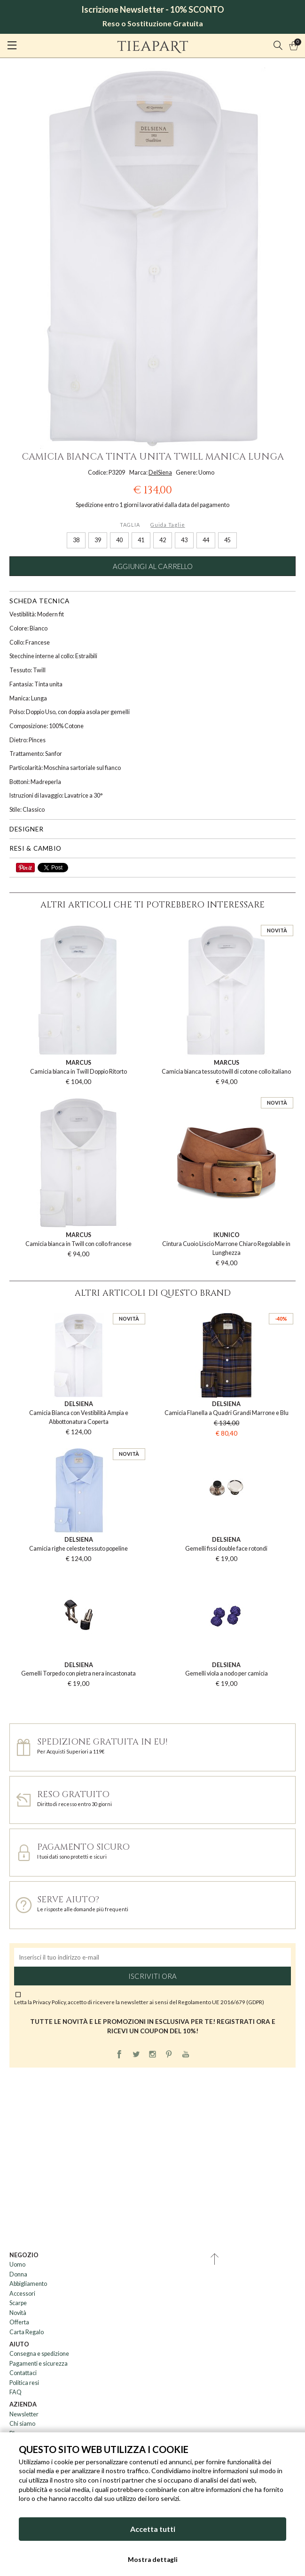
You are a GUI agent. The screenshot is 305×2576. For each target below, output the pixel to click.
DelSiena (160, 472)
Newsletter (24, 2414)
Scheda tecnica (39, 601)
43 (184, 540)
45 (227, 540)
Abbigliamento (28, 2283)
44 (206, 540)
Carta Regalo (26, 2332)
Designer (26, 829)
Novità (17, 2312)
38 (76, 540)
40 (119, 540)
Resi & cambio (35, 848)
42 (162, 540)
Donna (18, 2274)
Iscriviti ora (152, 1976)
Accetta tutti (152, 2528)
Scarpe (18, 2303)
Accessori (22, 2293)
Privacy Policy (49, 2002)
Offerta (19, 2322)
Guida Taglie (167, 525)
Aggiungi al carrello (153, 566)
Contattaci (23, 2372)
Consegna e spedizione (39, 2353)
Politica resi (24, 2382)
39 (97, 540)
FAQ (15, 2392)
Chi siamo (22, 2423)
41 (141, 540)
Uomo (17, 2264)
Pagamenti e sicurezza (38, 2363)
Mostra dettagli (153, 2559)
